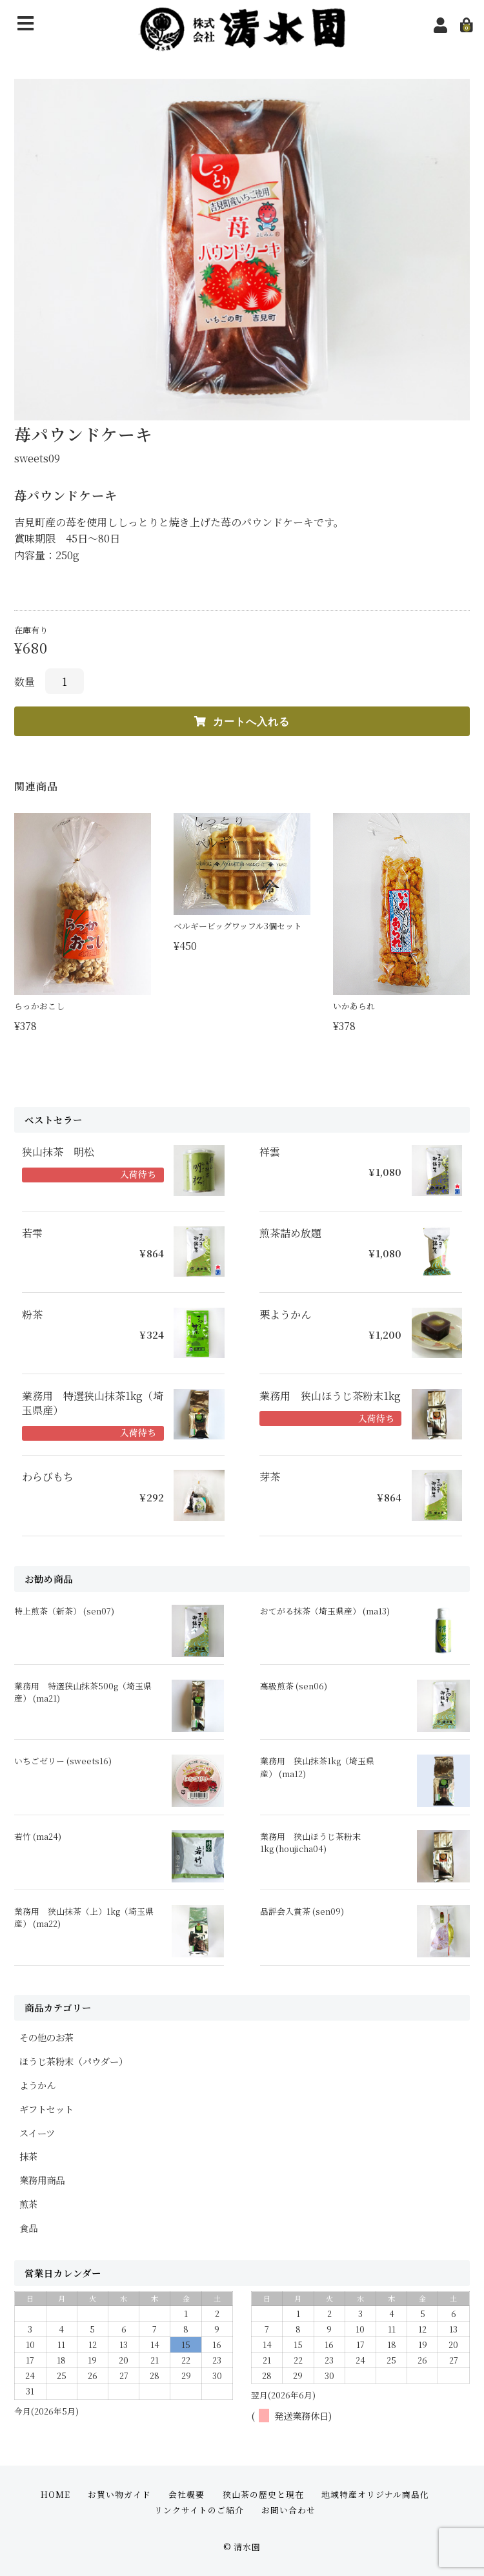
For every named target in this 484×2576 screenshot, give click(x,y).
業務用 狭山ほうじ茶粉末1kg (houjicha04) (310, 1842)
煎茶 (28, 2203)
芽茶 (269, 1477)
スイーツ (37, 2132)
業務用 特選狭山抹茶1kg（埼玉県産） (92, 1403)
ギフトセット (46, 2109)
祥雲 (269, 1152)
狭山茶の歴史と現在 (263, 2494)
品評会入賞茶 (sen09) (302, 1911)
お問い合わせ (288, 2510)
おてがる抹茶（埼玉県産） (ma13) (325, 1611)
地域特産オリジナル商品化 (375, 2494)
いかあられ (354, 1006)
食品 (28, 2227)
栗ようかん (285, 1315)
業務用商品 (42, 2180)
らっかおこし (39, 1006)
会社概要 (186, 2494)
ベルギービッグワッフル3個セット (238, 926)
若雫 (32, 1233)
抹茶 (28, 2156)
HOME (55, 2494)
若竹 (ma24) (37, 1836)
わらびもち (48, 1477)
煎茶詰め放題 (290, 1233)
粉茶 (32, 1315)
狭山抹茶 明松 (58, 1152)
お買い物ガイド (119, 2494)
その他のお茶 (46, 2037)
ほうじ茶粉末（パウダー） (73, 2061)
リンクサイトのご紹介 (199, 2510)
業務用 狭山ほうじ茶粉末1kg (330, 1396)
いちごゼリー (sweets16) (63, 1761)
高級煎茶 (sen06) (293, 1686)
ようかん (37, 2085)
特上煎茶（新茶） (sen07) (64, 1611)
